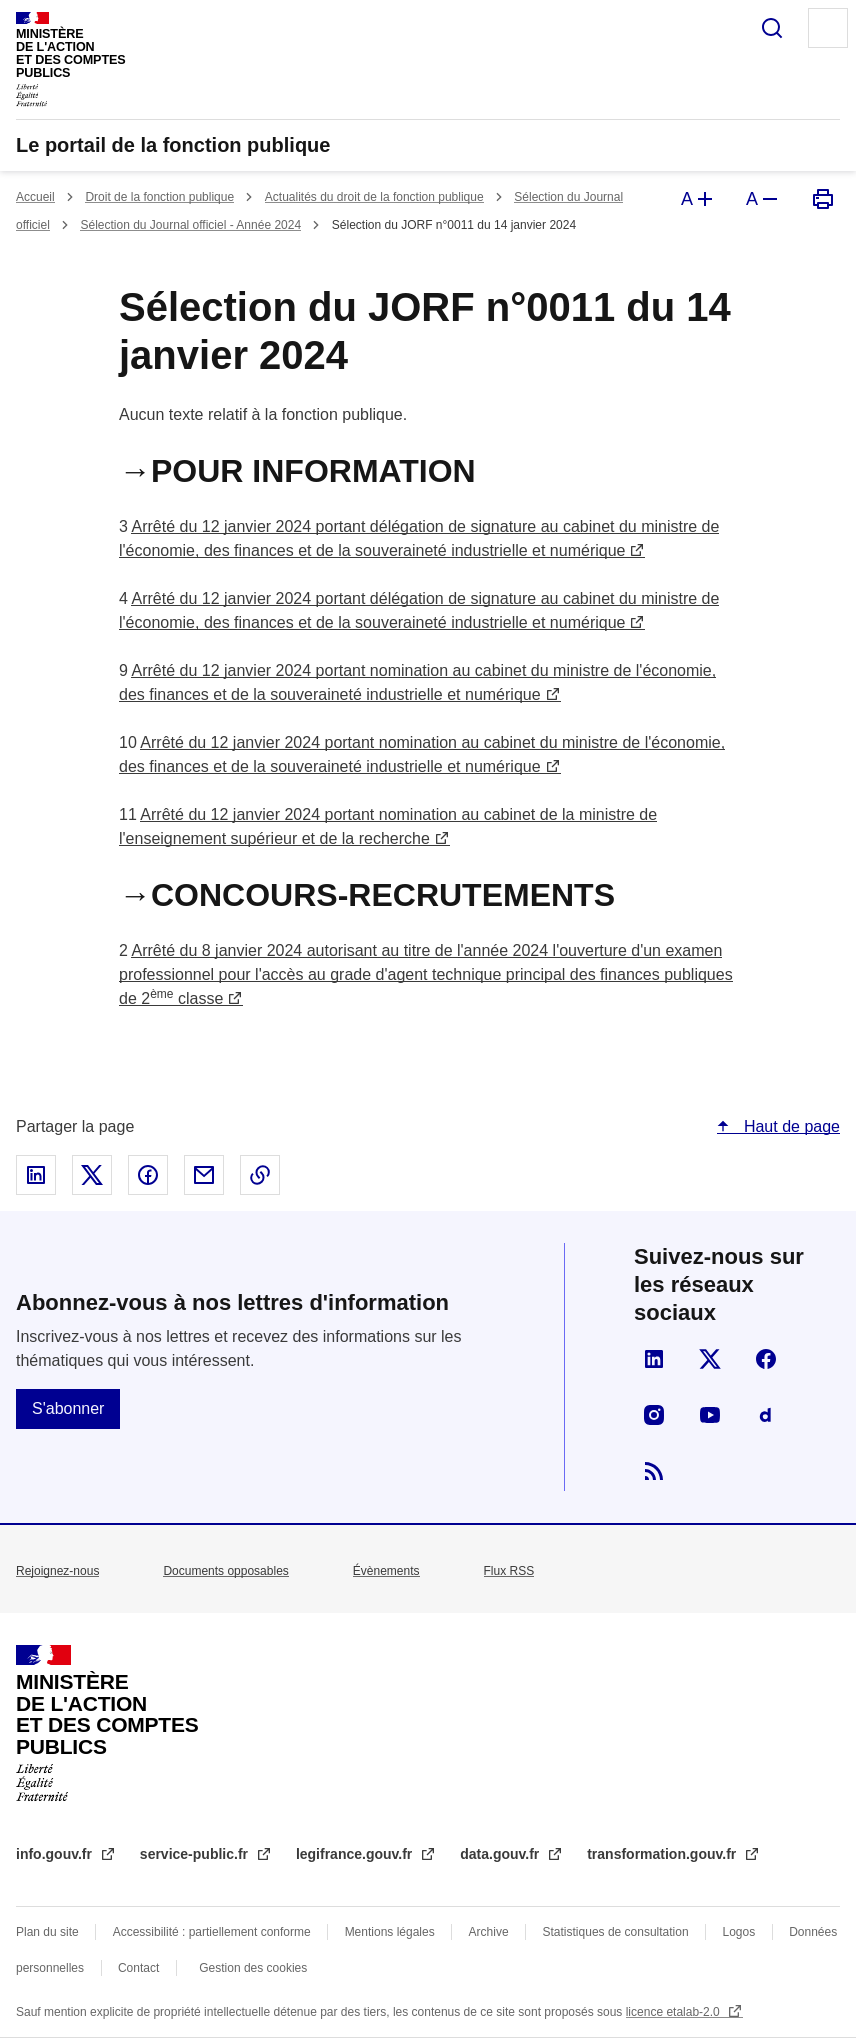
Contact (138, 1968)
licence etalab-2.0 (674, 2012)
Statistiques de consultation (616, 1932)
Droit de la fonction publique (159, 197)
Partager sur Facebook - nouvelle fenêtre (148, 1175)
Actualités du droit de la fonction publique (374, 197)
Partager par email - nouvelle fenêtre (204, 1175)
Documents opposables (225, 1571)
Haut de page (789, 1126)
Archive (489, 1932)
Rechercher (772, 28)
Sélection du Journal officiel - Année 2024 (190, 225)
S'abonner (68, 1408)
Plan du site (47, 1932)
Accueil (35, 197)
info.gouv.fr (56, 1854)
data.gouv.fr (501, 1854)
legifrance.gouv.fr (356, 1854)
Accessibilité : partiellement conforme (212, 1932)
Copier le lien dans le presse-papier (260, 1175)
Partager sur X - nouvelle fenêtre (92, 1175)
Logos (739, 1932)
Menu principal (828, 28)
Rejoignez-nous (57, 1571)
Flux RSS (509, 1571)
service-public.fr (196, 1854)
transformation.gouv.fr (663, 1854)
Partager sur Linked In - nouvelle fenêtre (36, 1175)
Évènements (386, 1571)
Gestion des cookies (253, 1968)
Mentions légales (390, 1932)
